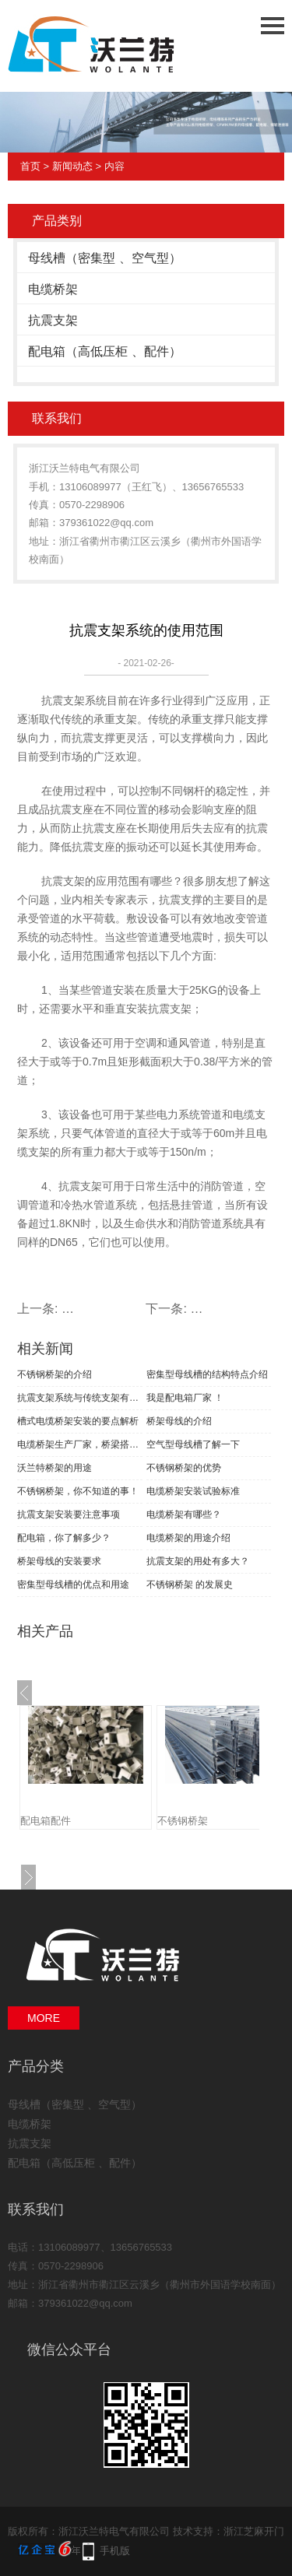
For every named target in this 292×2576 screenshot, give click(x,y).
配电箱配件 (45, 1821)
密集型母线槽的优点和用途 (73, 1584)
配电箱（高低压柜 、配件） (104, 351)
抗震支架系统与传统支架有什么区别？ (79, 1397)
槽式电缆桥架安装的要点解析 (78, 1421)
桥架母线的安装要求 (59, 1561)
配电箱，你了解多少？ (64, 1537)
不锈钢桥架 (182, 1821)
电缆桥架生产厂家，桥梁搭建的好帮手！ (79, 1444)
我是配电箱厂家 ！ (184, 1397)
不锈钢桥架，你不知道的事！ (78, 1491)
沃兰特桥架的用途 (54, 1467)
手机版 (115, 2551)
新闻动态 (72, 166)
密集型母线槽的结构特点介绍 (207, 1374)
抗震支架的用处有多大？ (197, 1561)
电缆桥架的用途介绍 (188, 1537)
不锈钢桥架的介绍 (54, 1374)
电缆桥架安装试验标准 (193, 1491)
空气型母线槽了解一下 (193, 1444)
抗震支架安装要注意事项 (68, 1514)
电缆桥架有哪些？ (183, 1514)
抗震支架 (53, 320)
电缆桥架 (53, 289)
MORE (43, 2018)
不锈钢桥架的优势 (183, 1467)
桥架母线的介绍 (179, 1421)
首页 (30, 166)
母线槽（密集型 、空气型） (104, 258)
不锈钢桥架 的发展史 (189, 1584)
